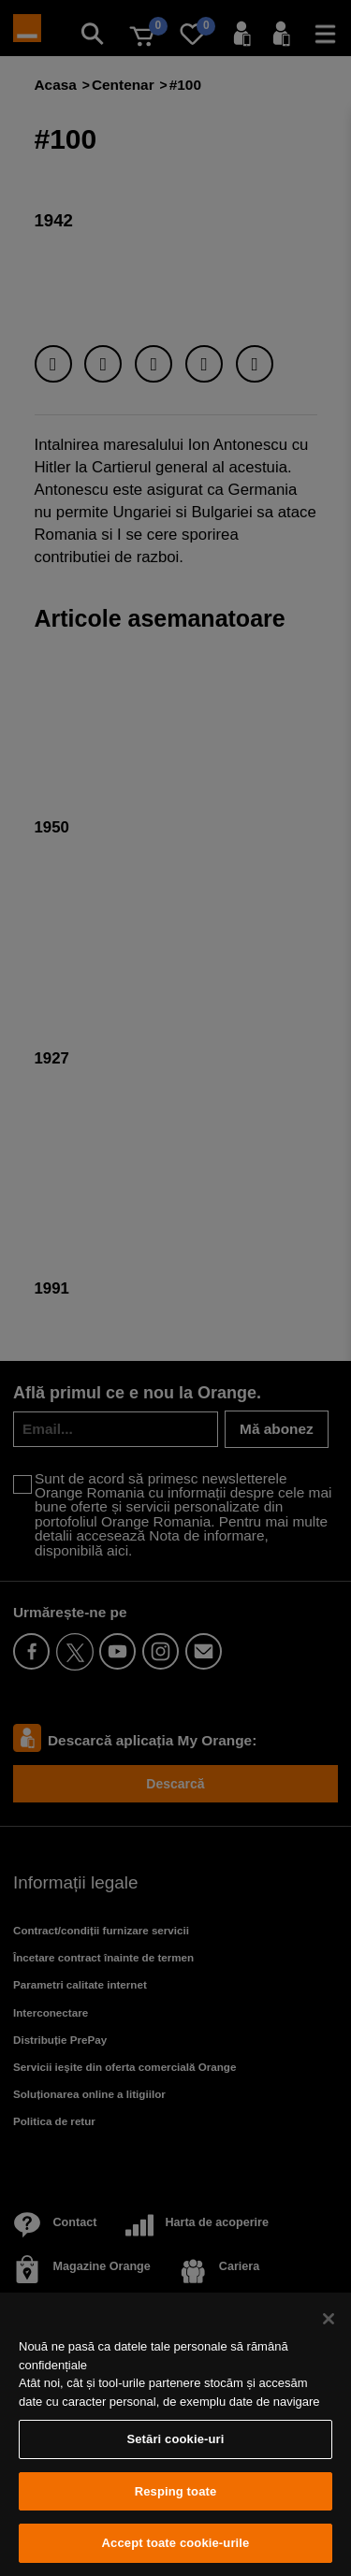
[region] (175, 2434)
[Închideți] (328, 2318)
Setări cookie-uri (175, 2439)
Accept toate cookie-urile (176, 2543)
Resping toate (176, 2491)
